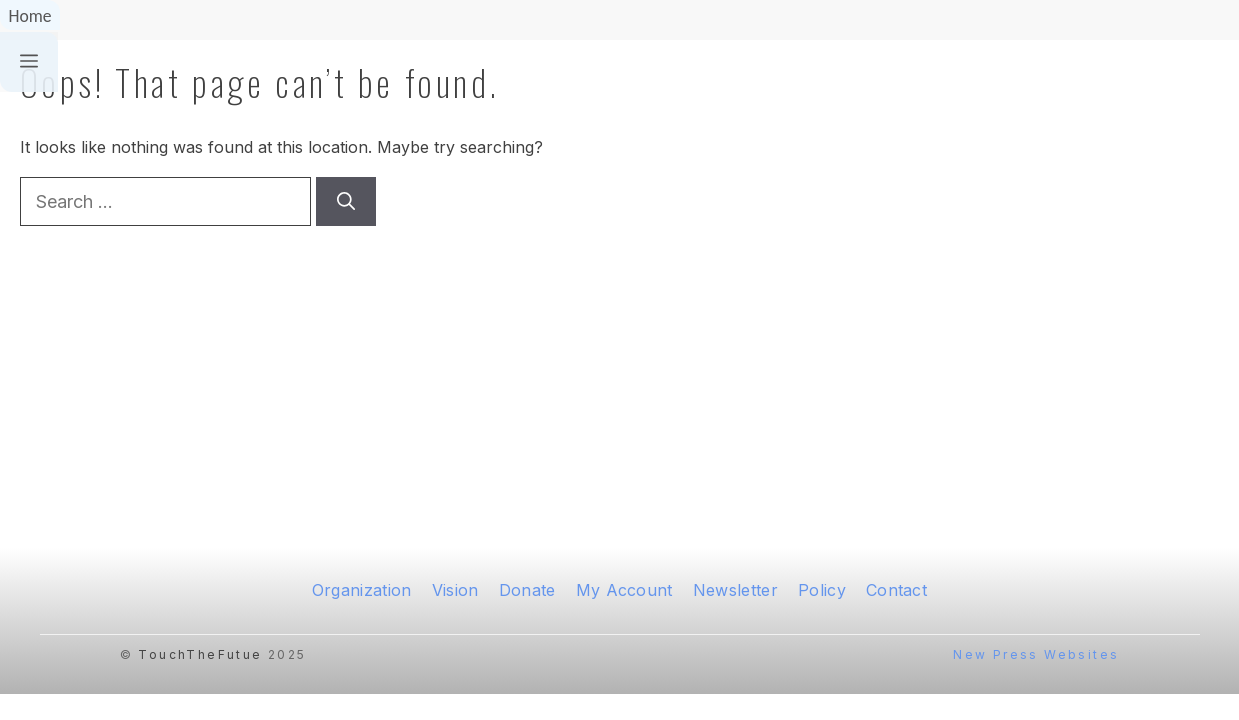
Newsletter (735, 590)
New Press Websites (1036, 654)
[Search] (346, 201)
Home (29, 16)
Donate (527, 590)
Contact (896, 590)
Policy (822, 590)
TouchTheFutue (200, 654)
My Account (624, 590)
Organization (362, 590)
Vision (455, 590)
